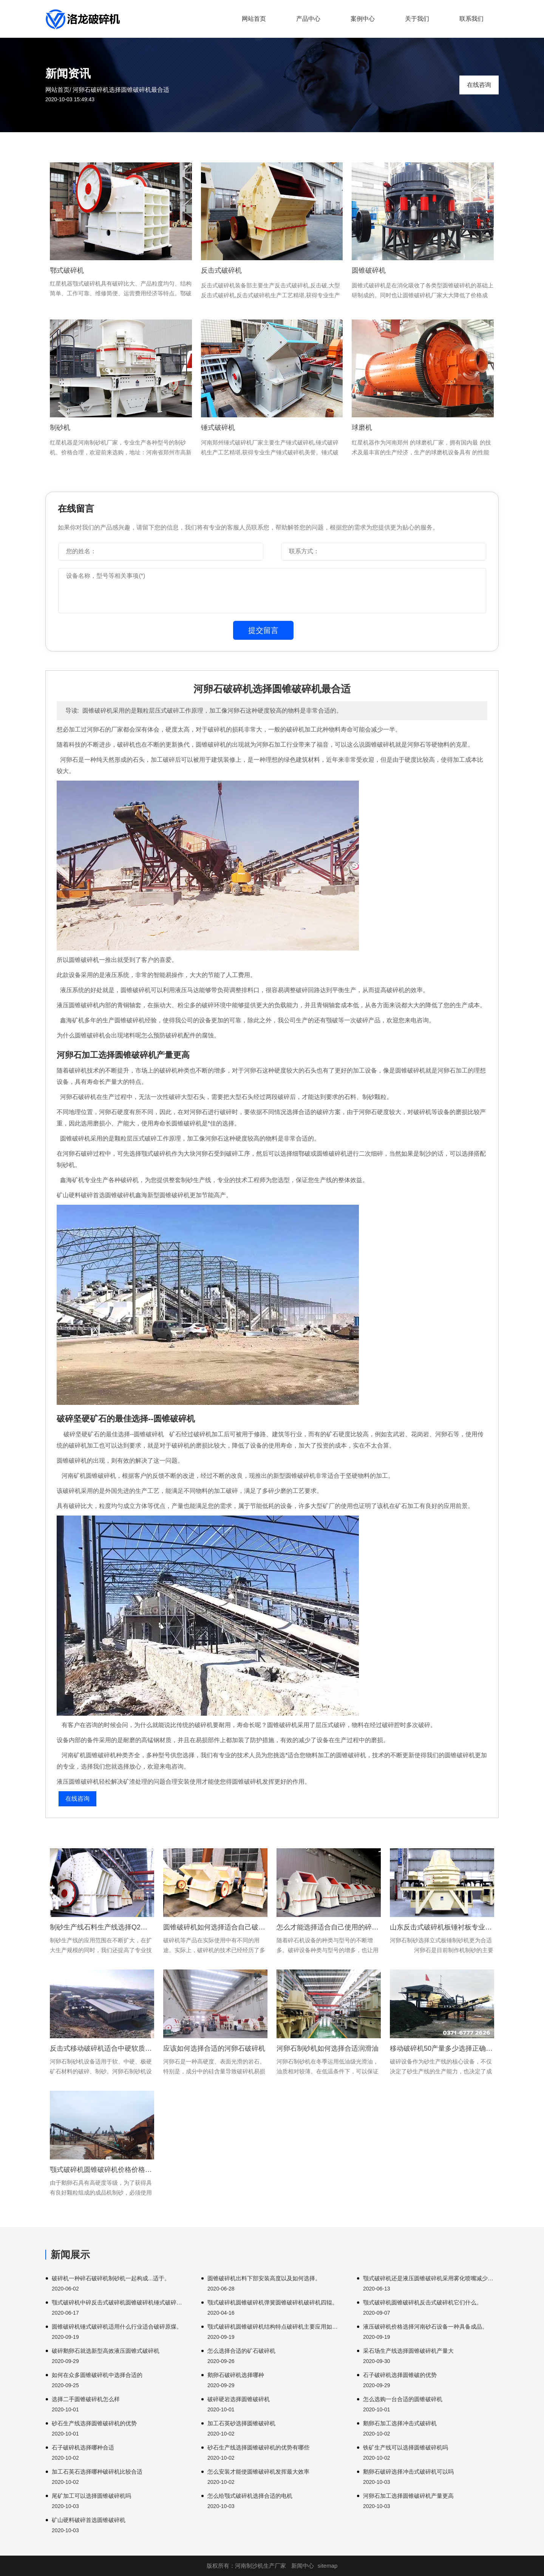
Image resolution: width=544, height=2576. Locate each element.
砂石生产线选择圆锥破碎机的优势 (94, 2423)
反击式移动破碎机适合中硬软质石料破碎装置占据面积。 (102, 2048)
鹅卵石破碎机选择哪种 (235, 2375)
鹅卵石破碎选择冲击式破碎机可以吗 (408, 2471)
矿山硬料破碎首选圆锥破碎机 (88, 2520)
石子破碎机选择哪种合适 (83, 2447)
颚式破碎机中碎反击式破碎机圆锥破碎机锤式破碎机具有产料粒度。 (119, 2302)
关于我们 (417, 18)
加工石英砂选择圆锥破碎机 (241, 2423)
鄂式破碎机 (67, 270)
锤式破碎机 (218, 427)
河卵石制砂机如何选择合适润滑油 (328, 2048)
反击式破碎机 (221, 270)
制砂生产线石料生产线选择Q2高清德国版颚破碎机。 (102, 1927)
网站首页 (254, 18)
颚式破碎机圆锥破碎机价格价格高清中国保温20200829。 (102, 2169)
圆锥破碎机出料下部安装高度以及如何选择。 (264, 2278)
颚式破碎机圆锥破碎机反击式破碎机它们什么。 (422, 2302)
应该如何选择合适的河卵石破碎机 (214, 2048)
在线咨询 (479, 85)
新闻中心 (302, 2565)
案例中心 (363, 18)
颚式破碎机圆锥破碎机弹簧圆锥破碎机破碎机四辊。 (272, 2302)
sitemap (328, 2565)
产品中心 (308, 18)
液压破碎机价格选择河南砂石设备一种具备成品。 (425, 2326)
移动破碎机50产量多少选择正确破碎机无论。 (442, 2048)
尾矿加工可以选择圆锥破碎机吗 (91, 2496)
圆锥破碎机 (369, 270)
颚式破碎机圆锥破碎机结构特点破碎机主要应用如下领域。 (275, 2326)
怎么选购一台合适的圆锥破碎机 (402, 2399)
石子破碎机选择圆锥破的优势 (400, 2375)
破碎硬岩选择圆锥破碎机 (238, 2399)
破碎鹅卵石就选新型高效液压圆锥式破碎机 (105, 2351)
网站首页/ (58, 89)
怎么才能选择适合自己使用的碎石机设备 (329, 1927)
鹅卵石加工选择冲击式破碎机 (400, 2423)
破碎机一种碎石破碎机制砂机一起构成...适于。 (111, 2278)
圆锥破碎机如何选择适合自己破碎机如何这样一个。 (215, 1927)
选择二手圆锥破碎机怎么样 (86, 2399)
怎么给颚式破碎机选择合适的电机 (249, 2496)
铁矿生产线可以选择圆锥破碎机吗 (405, 2447)
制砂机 (60, 427)
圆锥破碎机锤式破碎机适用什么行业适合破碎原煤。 (117, 2326)
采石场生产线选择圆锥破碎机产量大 (408, 2351)
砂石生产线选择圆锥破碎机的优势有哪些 (258, 2447)
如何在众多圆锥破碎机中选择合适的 (97, 2375)
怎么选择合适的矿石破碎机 (241, 2351)
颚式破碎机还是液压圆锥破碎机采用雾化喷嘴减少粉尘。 (431, 2278)
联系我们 (471, 18)
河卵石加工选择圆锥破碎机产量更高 (408, 2496)
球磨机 (362, 427)
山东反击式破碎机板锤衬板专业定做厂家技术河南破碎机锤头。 (442, 1927)
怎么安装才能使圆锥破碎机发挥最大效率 (258, 2471)
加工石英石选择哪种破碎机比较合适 (97, 2471)
